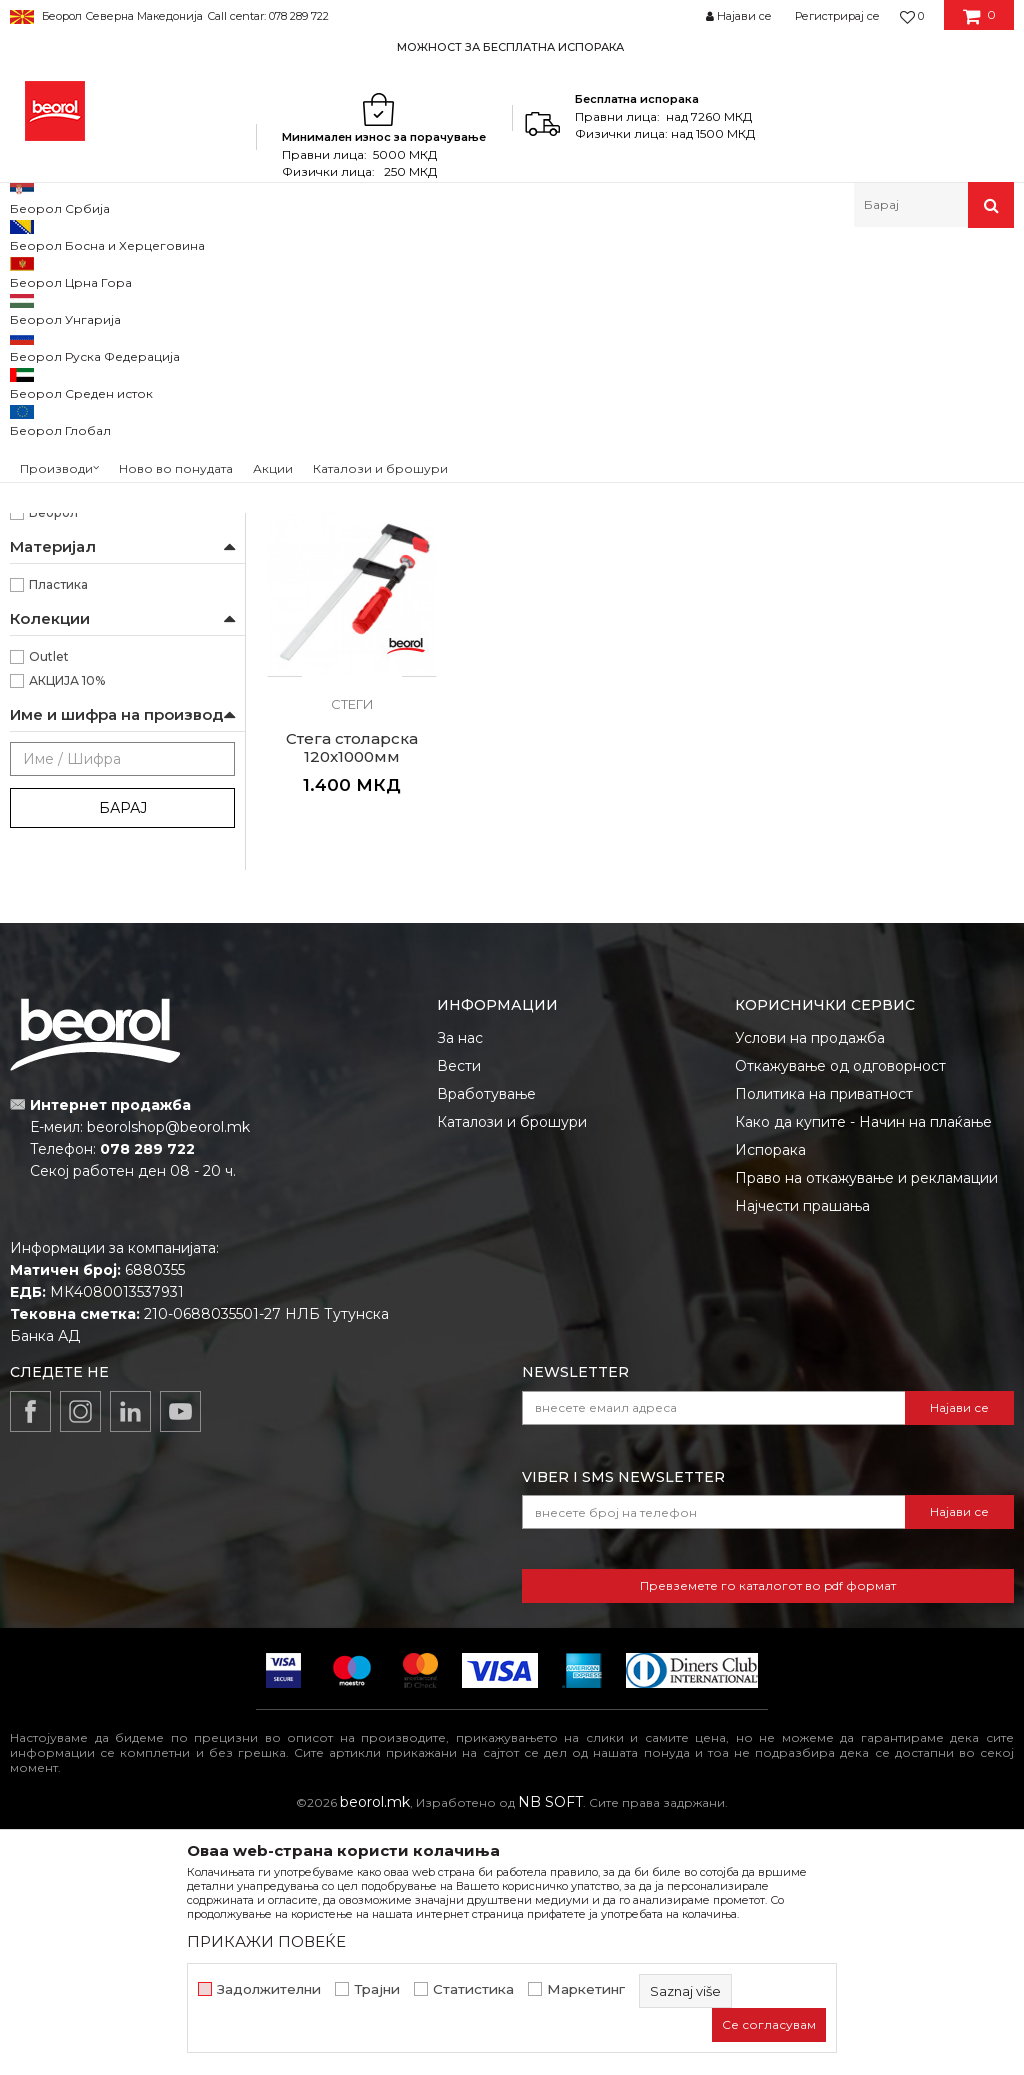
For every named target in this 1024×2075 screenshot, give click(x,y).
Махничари (64, 524)
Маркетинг (586, 1989)
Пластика (58, 842)
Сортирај (826, 303)
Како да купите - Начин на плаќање (863, 1366)
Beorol (28, 270)
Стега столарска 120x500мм (544, 639)
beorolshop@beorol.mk (168, 1372)
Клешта (47, 351)
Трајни (377, 1989)
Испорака (770, 1394)
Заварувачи (65, 500)
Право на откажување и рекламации (866, 1422)
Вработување (486, 1338)
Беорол (53, 770)
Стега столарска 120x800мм (736, 639)
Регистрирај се (837, 16)
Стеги (38, 375)
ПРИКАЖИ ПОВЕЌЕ (266, 1941)
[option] (512, 46)
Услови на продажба (810, 1282)
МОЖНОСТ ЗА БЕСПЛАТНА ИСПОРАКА (510, 47)
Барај (123, 1066)
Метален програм (205, 270)
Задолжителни (269, 1989)
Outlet (49, 914)
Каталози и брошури (512, 1366)
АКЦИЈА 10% (67, 938)
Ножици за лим (68, 399)
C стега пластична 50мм (352, 639)
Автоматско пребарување (685, 303)
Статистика (473, 1989)
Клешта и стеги (324, 270)
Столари (56, 572)
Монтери (57, 548)
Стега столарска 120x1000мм (928, 639)
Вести (459, 1310)
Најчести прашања (802, 1450)
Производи (97, 270)
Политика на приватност (824, 1338)
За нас (460, 1282)
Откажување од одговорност (840, 1310)
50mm (50, 698)
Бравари (56, 476)
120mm (52, 674)
